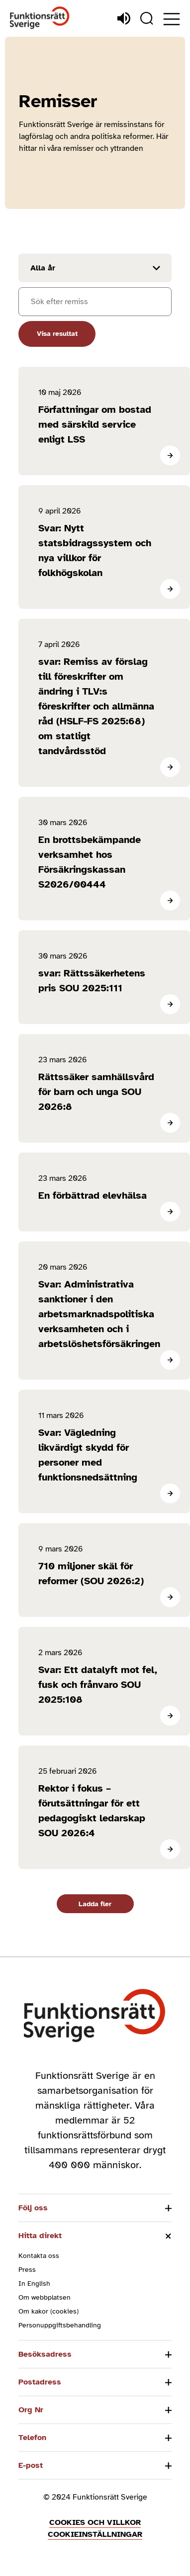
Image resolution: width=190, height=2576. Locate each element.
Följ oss (33, 2208)
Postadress (39, 2382)
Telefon (32, 2438)
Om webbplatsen (44, 2297)
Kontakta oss (38, 2256)
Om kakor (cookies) (48, 2311)
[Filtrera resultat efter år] (95, 268)
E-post (30, 2465)
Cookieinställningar (95, 2534)
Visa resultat (57, 333)
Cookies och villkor (95, 2522)
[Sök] (146, 18)
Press (27, 2269)
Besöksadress (45, 2354)
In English (34, 2283)
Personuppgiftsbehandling (59, 2325)
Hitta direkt (40, 2236)
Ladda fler (95, 1904)
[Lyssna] (123, 18)
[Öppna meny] (171, 19)
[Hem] (40, 18)
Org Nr (30, 2410)
